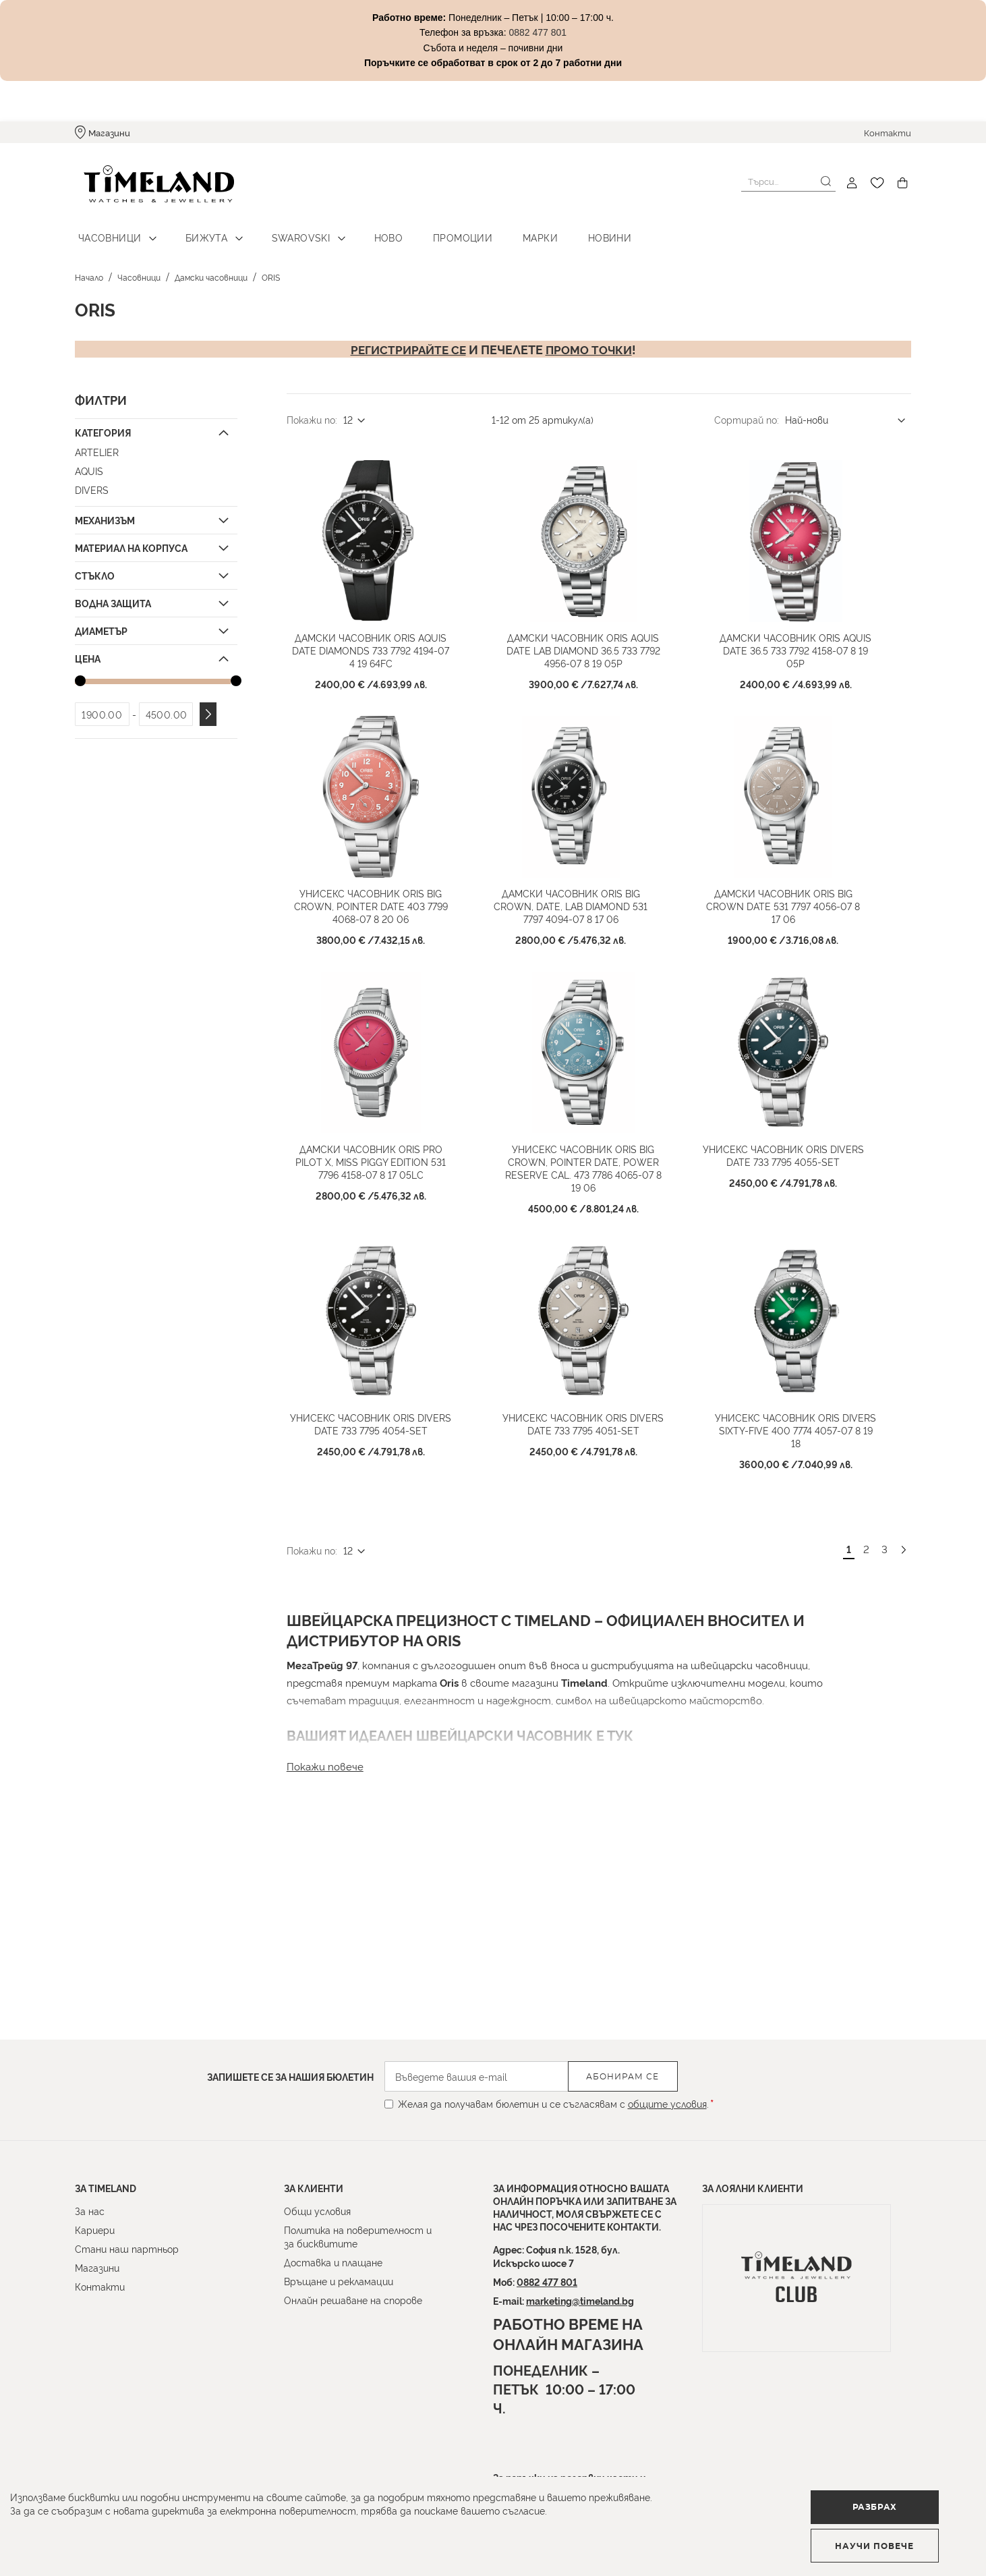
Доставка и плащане (333, 2262)
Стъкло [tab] (95, 567)
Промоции (436, 229)
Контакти (887, 132)
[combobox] (788, 181)
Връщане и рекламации (338, 2280)
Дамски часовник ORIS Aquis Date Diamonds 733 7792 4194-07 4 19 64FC (385, 666)
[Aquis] (154, 463)
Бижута (198, 229)
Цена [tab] (87, 650)
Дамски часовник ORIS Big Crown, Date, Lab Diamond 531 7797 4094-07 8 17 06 (585, 958)
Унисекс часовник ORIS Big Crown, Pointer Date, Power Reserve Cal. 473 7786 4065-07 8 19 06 (598, 1244)
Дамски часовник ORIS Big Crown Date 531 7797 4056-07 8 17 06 (798, 952)
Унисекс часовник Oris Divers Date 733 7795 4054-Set (385, 1523)
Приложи (208, 707)
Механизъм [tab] (105, 511)
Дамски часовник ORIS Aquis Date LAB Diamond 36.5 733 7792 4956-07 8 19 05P (597, 673)
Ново (367, 229)
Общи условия (317, 2210)
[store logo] (150, 183)
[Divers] (154, 482)
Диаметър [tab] (101, 622)
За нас (90, 2210)
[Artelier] (154, 444)
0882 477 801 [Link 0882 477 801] (538, 32)
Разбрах (733, 2539)
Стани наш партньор (127, 2248)
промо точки (591, 341)
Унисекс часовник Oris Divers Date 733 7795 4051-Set (598, 1523)
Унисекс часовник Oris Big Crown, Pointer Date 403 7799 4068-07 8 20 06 (386, 952)
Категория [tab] (103, 424)
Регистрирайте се (406, 341)
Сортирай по (745, 411)
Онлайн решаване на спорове (353, 2299)
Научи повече (900, 2540)
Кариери (95, 2229)
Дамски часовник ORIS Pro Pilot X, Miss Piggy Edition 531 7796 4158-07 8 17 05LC (385, 1244)
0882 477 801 (547, 2281)
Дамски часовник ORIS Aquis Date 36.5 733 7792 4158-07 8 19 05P (810, 666)
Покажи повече (325, 1852)
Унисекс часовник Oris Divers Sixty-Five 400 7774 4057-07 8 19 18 (811, 1523)
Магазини (109, 132)
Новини (571, 229)
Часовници (107, 229)
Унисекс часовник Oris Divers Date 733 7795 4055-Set (798, 1237)
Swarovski (286, 229)
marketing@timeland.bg (580, 2300)
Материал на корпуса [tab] (131, 539)
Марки (508, 229)
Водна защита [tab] (113, 594)
